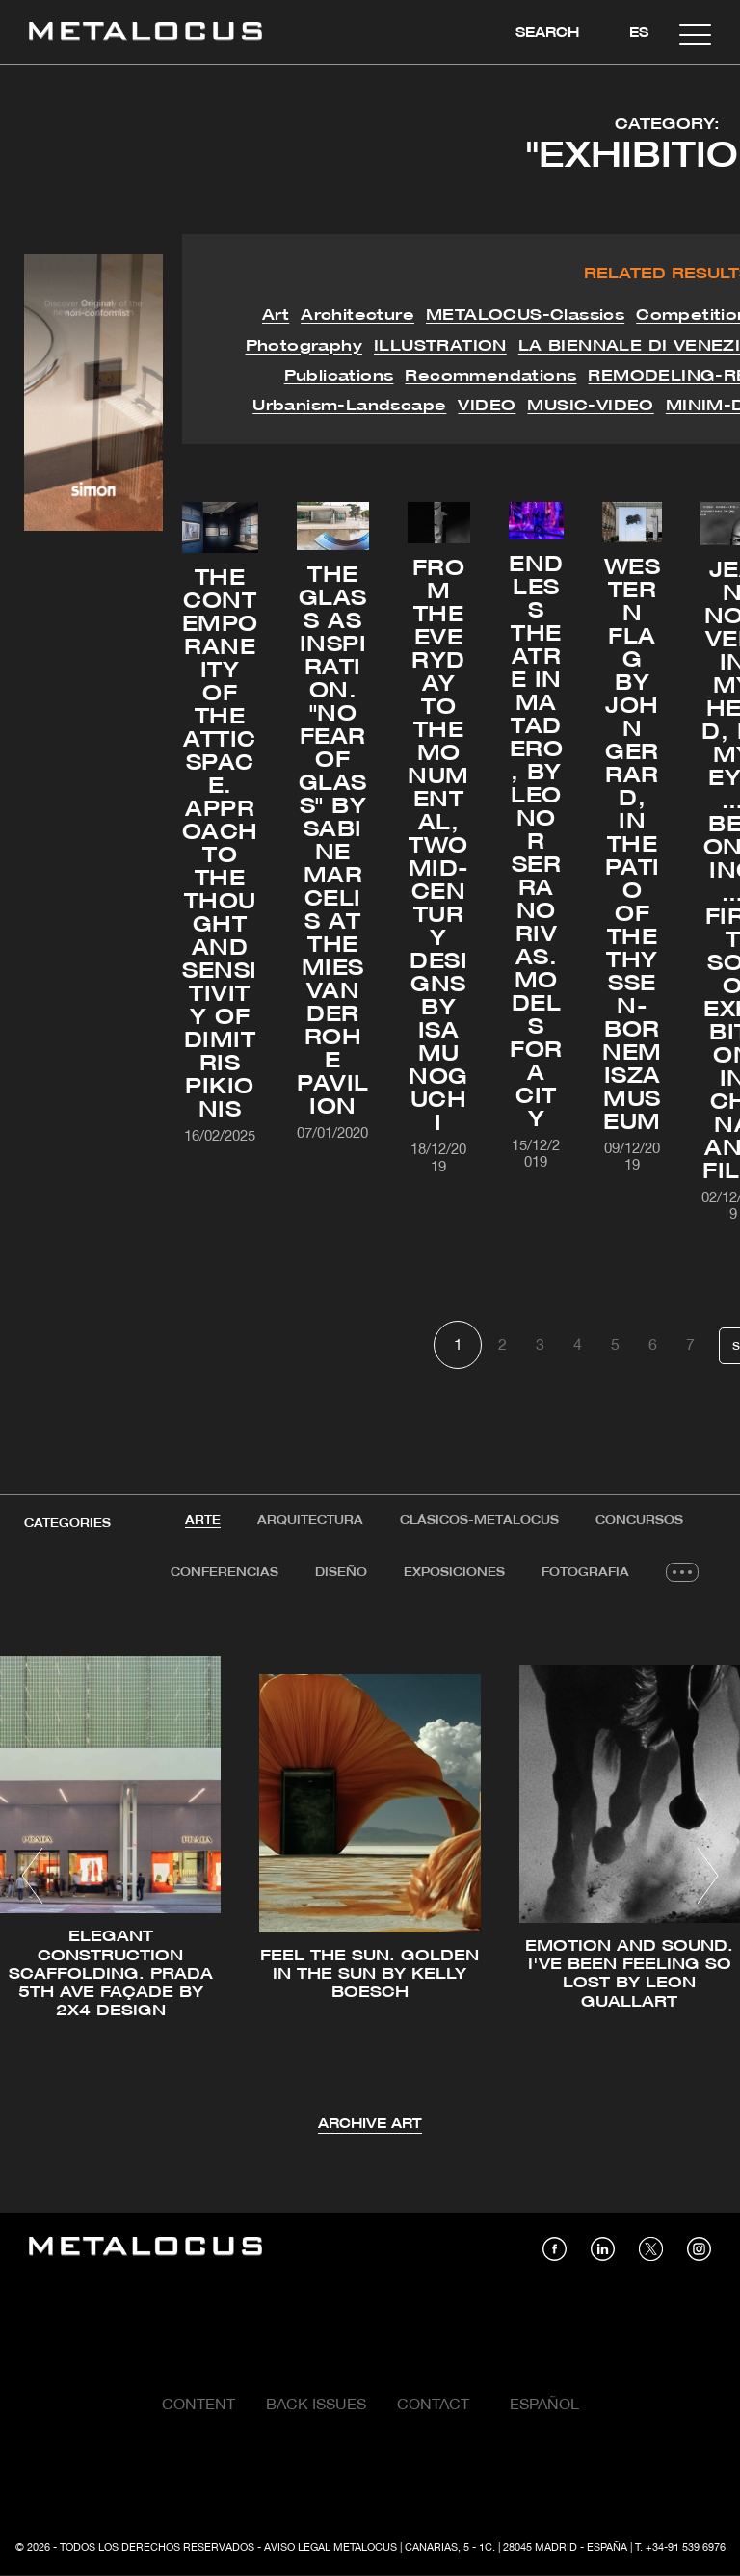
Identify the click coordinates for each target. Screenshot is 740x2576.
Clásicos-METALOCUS (479, 1520)
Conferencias (224, 1572)
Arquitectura (310, 1520)
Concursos (639, 1520)
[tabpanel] (370, 1878)
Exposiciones (454, 1572)
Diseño (341, 1572)
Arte (203, 1520)
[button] (32, 1876)
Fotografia (585, 1572)
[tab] (202, 1521)
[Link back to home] (145, 34)
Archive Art (370, 2124)
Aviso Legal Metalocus (330, 2548)
